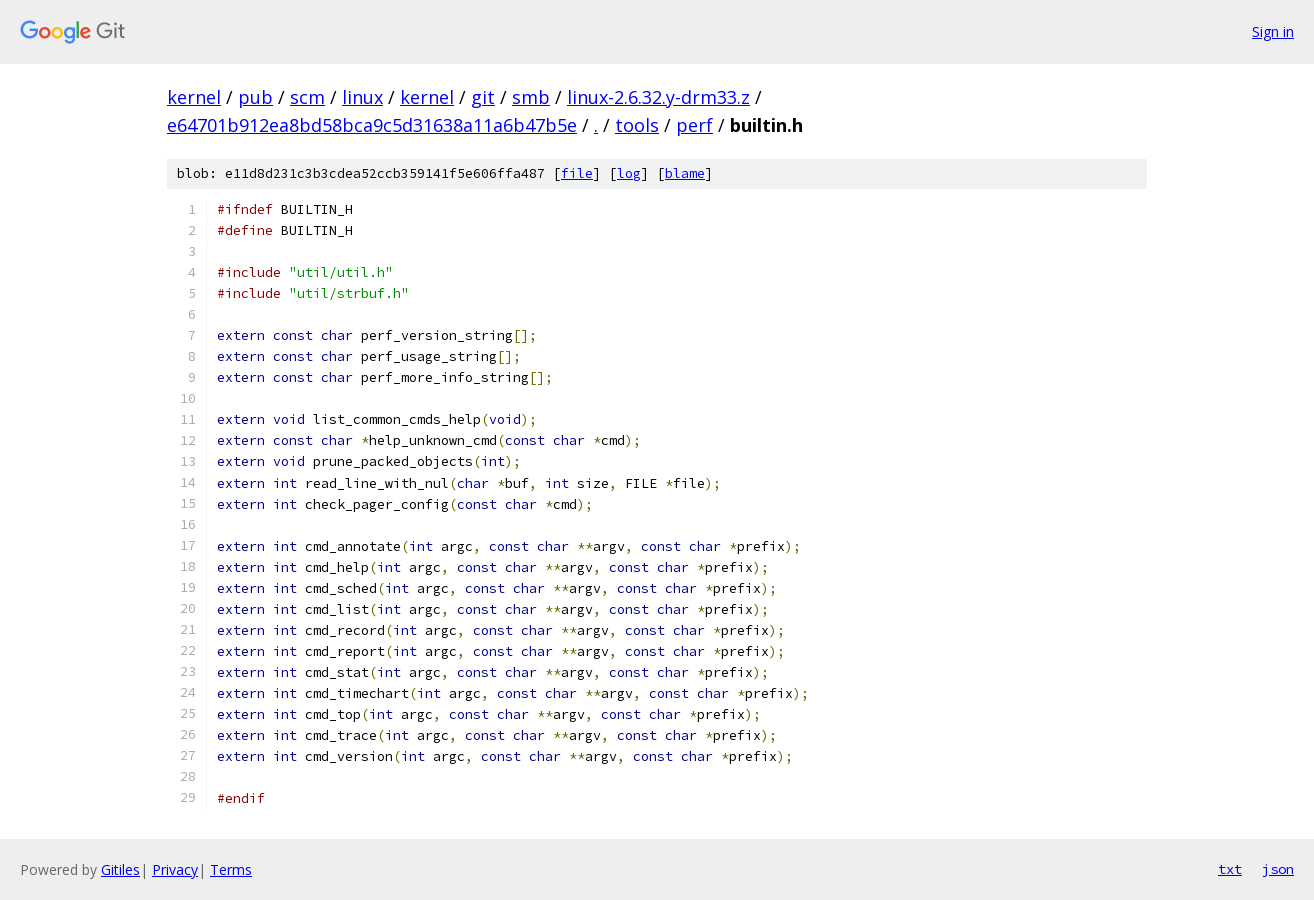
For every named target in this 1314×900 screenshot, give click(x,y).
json (1278, 869)
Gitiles (120, 869)
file (577, 173)
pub (255, 97)
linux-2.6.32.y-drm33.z (658, 97)
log (629, 173)
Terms (231, 869)
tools (637, 125)
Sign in (1273, 31)
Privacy (175, 869)
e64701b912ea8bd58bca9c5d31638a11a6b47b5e (372, 125)
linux (362, 97)
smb (531, 97)
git (483, 97)
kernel (194, 97)
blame (685, 173)
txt (1230, 869)
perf (694, 125)
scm (307, 97)
